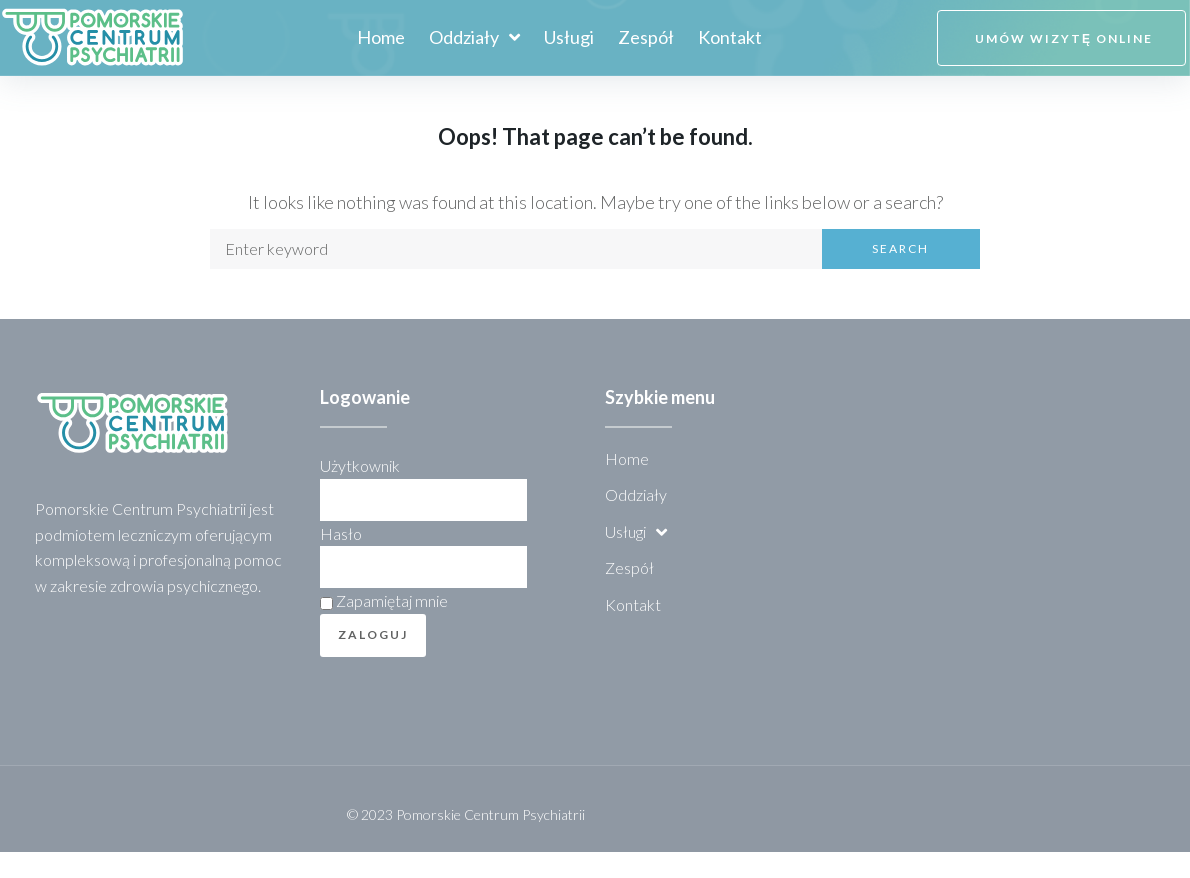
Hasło (341, 559)
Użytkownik (360, 492)
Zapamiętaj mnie (384, 627)
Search (900, 275)
